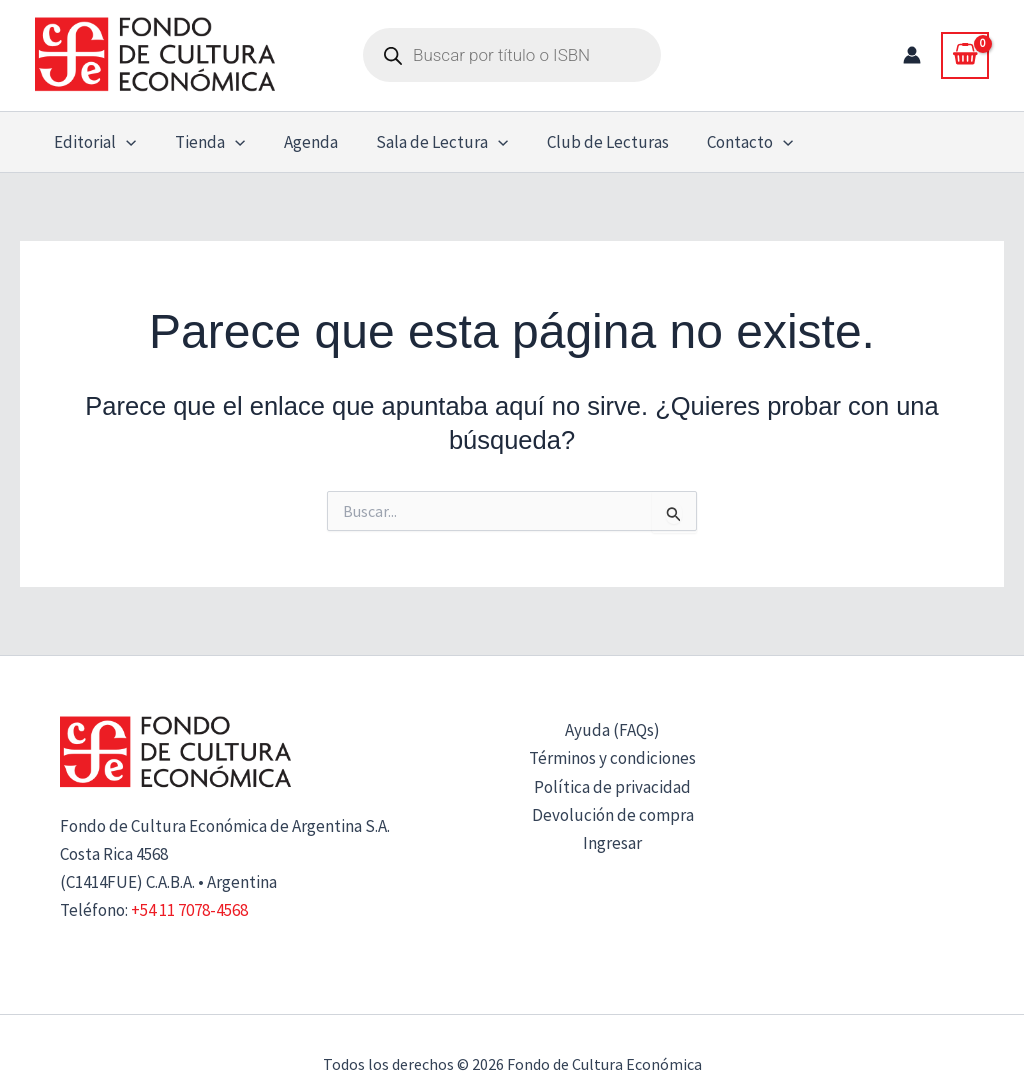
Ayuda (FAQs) (612, 730)
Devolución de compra (613, 815)
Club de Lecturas (588, 142)
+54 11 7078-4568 (189, 910)
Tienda (203, 142)
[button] (124, 142)
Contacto (726, 142)
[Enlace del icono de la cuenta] (912, 55)
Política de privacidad (612, 787)
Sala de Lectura (426, 142)
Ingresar (612, 843)
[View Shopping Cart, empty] (965, 55)
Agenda (299, 142)
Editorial (93, 142)
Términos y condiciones (612, 758)
